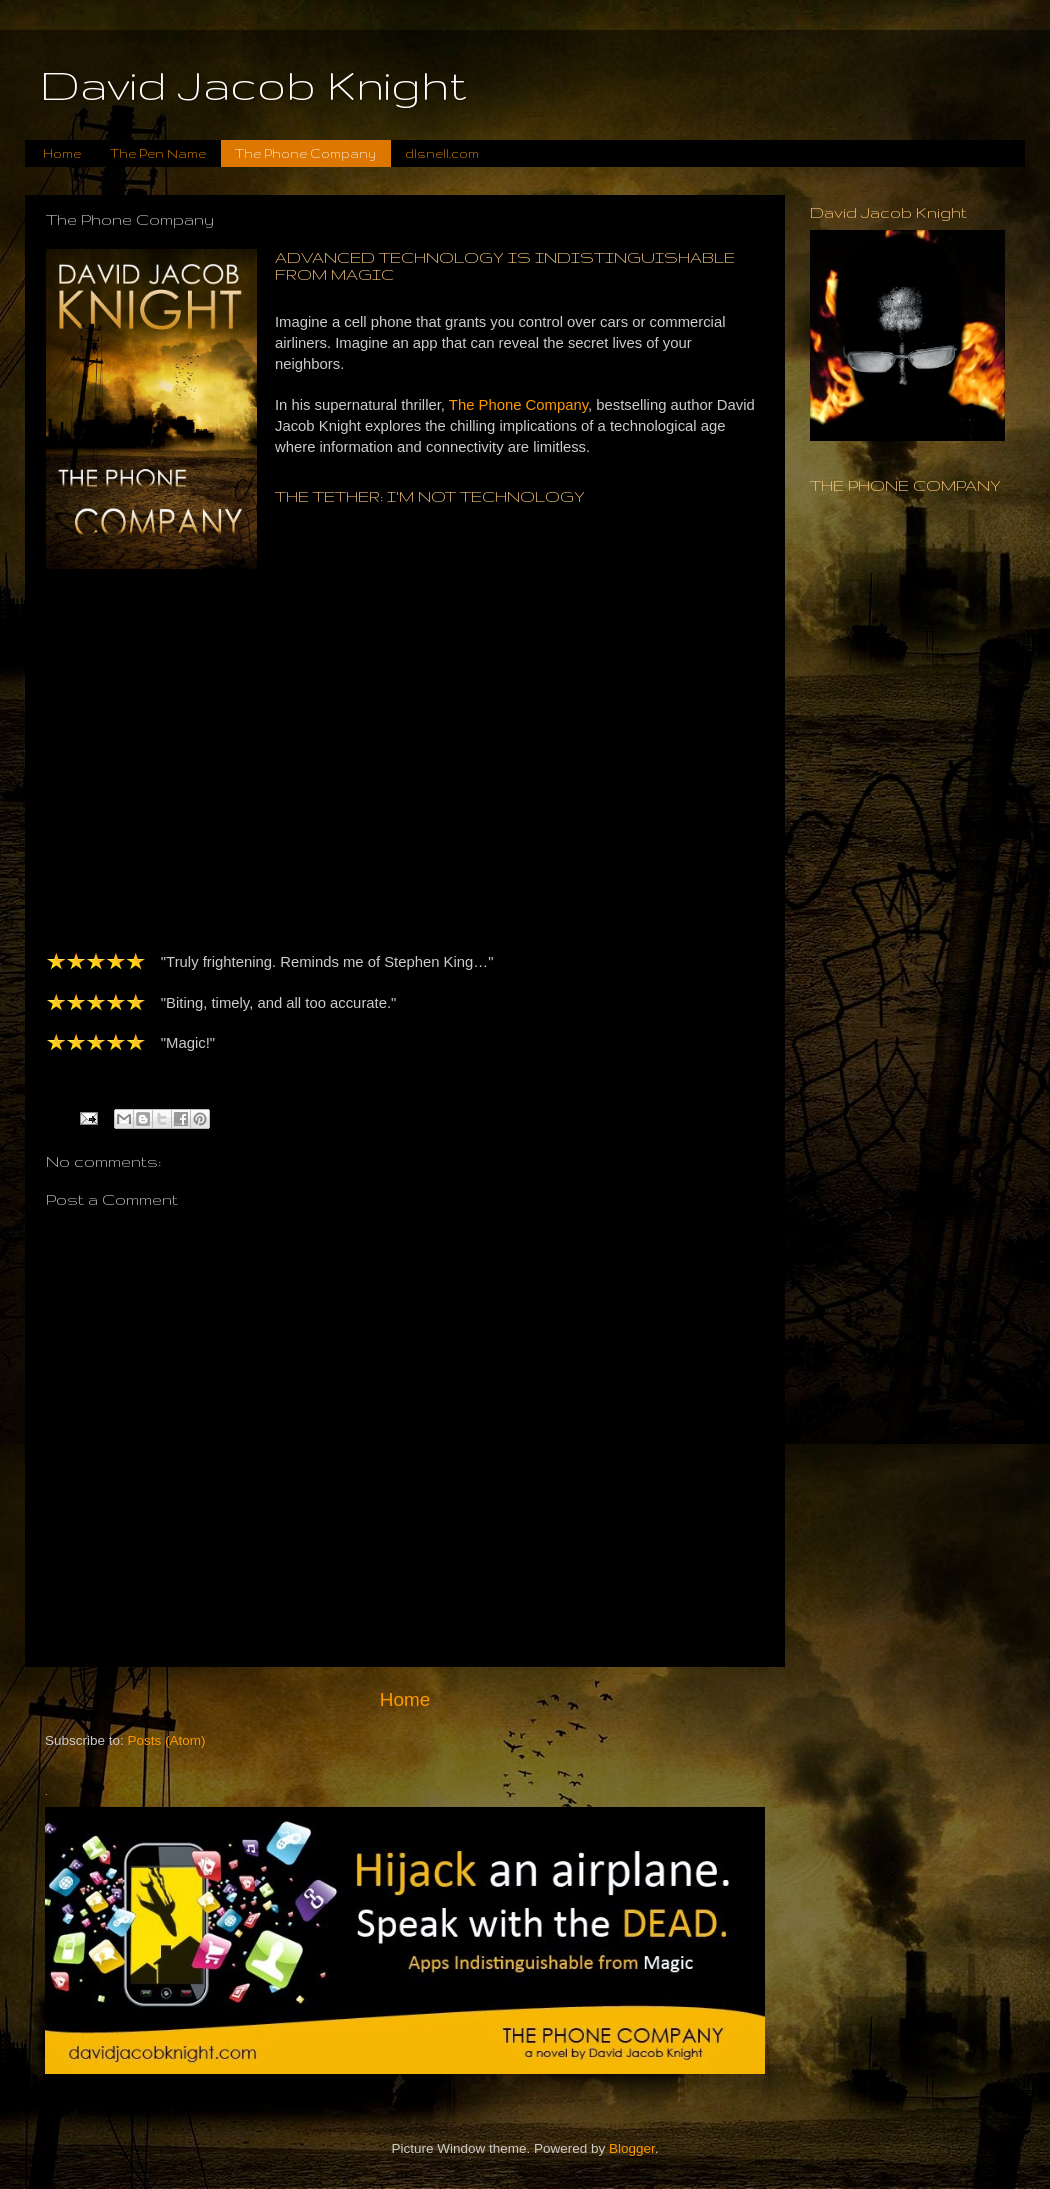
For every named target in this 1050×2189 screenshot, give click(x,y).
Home (62, 153)
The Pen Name (158, 153)
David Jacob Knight (253, 85)
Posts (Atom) (167, 1740)
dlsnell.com (442, 153)
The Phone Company (305, 153)
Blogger (632, 2148)
